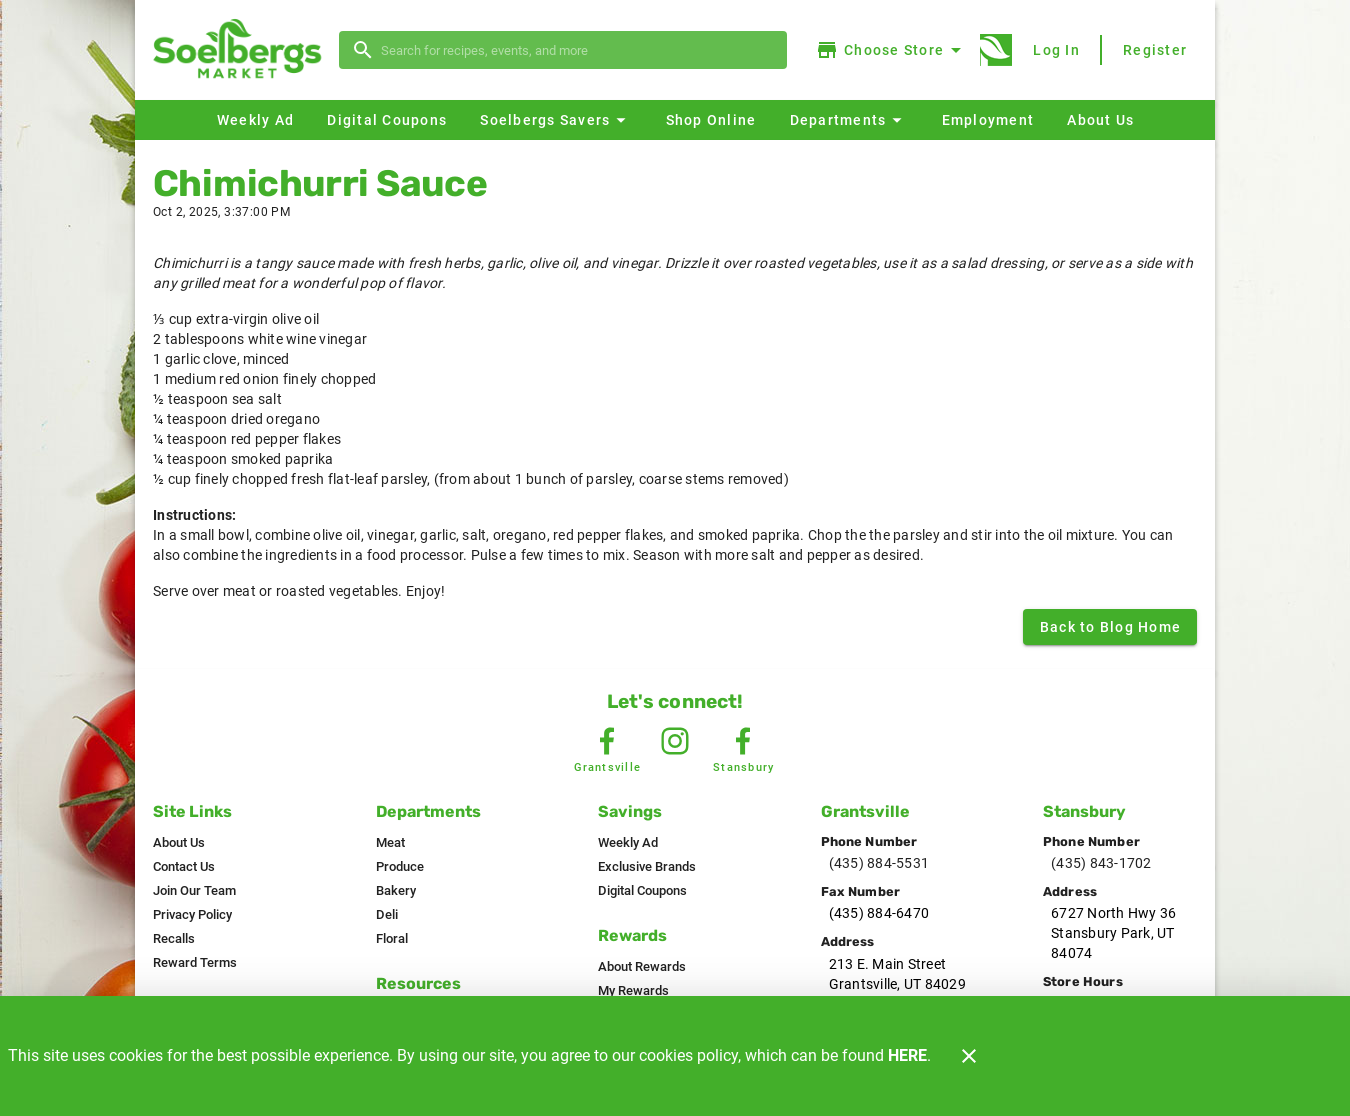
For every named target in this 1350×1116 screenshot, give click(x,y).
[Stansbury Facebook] (743, 741)
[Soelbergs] (243, 50)
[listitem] (179, 843)
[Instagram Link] (675, 741)
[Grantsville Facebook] (607, 741)
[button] (555, 120)
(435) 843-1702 (1101, 863)
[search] (577, 50)
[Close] (969, 1056)
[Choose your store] (891, 50)
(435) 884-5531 (879, 863)
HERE (907, 1055)
